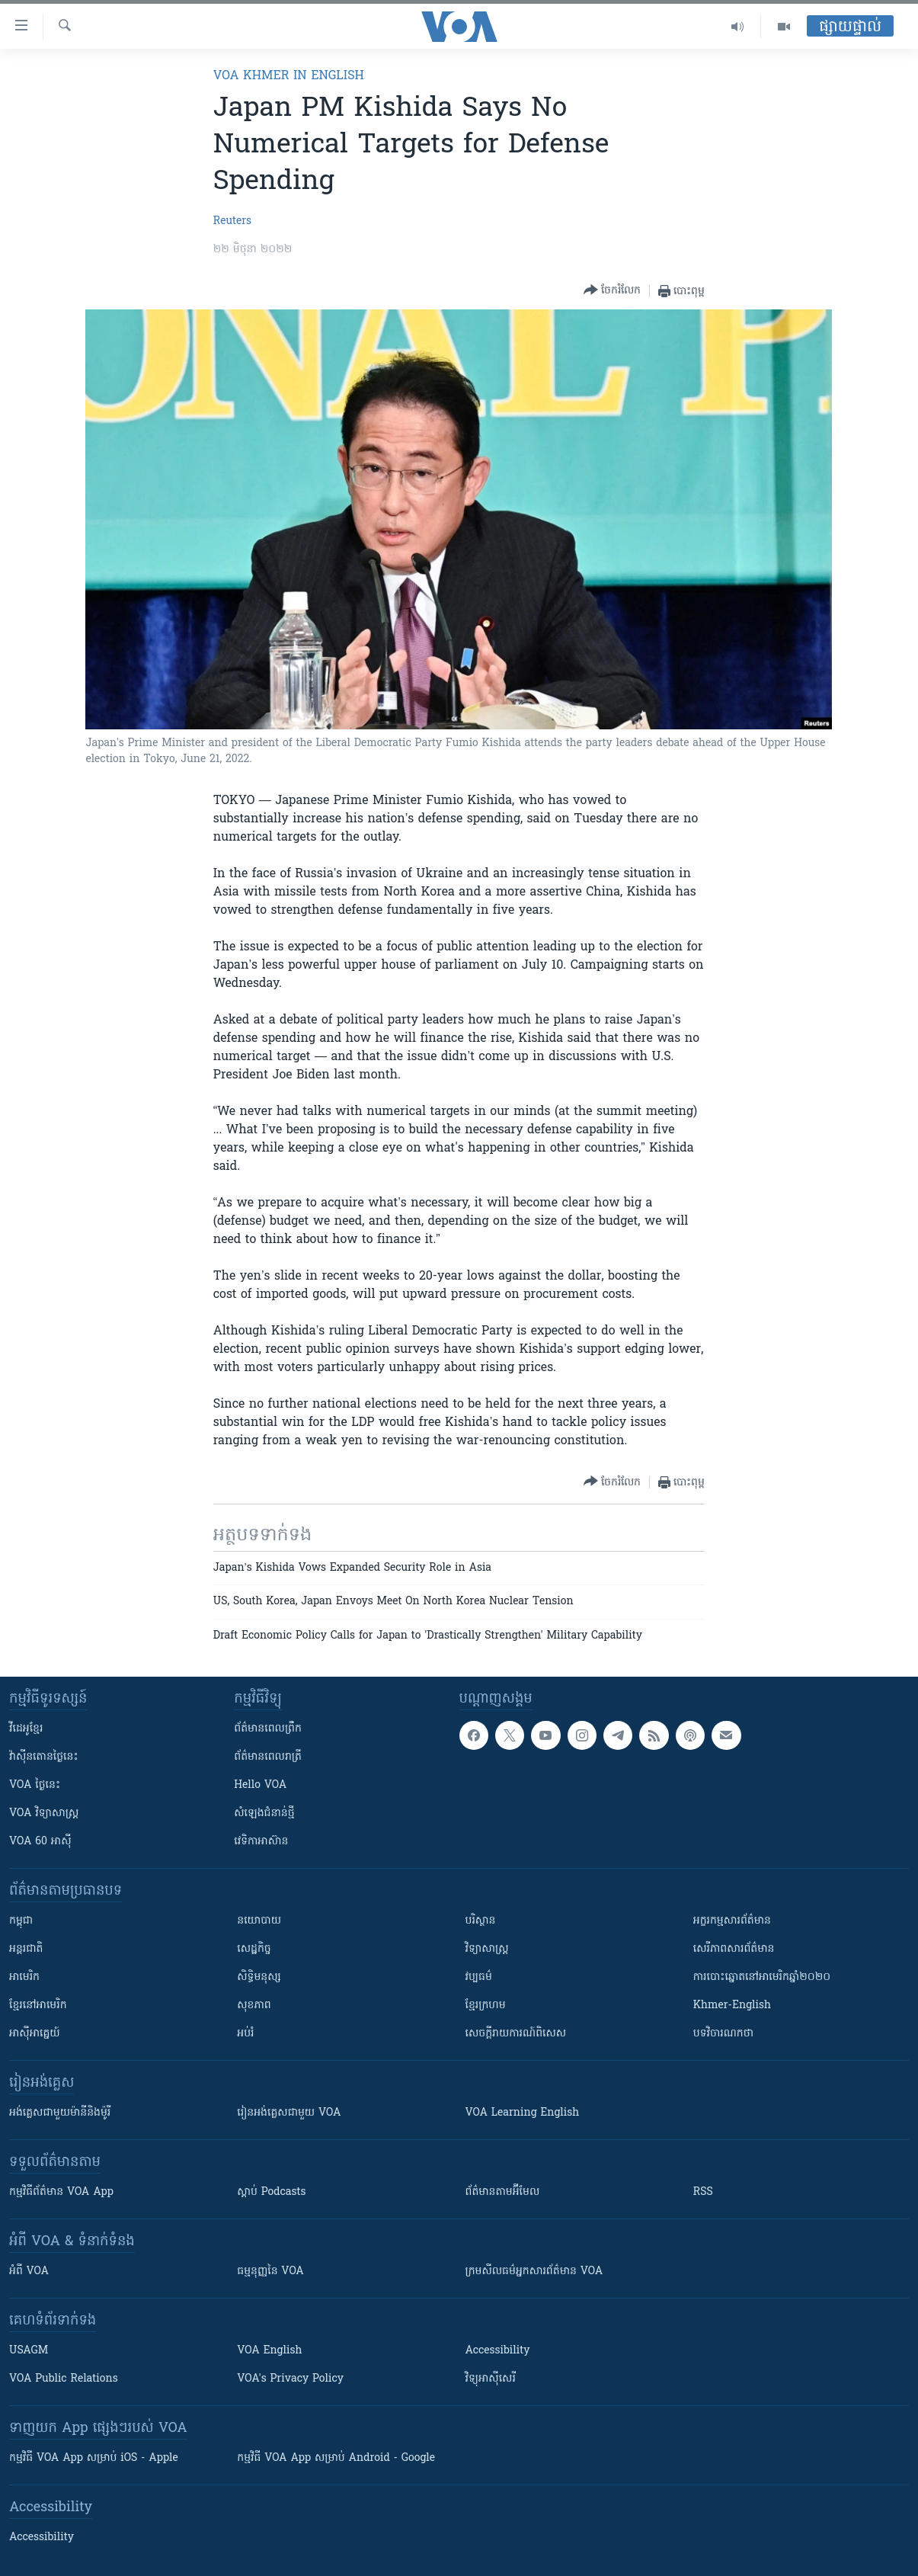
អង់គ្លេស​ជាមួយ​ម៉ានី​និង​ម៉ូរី (59, 2113)
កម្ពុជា (21, 1921)
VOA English (269, 2351)
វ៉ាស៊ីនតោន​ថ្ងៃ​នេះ (43, 1757)
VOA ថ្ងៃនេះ (34, 1785)
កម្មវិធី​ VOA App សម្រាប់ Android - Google (336, 2458)
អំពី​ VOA (29, 2272)
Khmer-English (732, 2006)
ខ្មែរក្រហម (485, 2006)
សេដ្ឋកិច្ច (253, 1949)
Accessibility (497, 2351)
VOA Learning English (522, 2113)
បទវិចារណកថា (723, 2034)
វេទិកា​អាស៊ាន (261, 1842)
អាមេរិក (24, 1977)
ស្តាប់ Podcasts (271, 2192)
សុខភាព (253, 2006)
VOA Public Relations (63, 2379)
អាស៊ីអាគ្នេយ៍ (34, 2034)
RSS (703, 2192)
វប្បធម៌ (478, 1977)
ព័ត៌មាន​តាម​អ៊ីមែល (502, 2192)
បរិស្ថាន (480, 1921)
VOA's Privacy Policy (290, 2379)
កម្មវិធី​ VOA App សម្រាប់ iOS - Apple (93, 2458)
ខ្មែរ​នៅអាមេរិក (38, 2006)
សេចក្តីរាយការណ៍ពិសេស (516, 2034)
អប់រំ (245, 2034)
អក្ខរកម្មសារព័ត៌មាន (732, 1921)
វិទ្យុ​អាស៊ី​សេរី (490, 2379)
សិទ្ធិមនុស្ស (259, 1977)
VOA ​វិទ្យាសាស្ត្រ (43, 1813)
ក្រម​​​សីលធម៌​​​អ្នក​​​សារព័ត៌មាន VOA (534, 2272)
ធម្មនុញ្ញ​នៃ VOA (270, 2272)
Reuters (232, 221)
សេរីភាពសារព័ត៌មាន (734, 1949)
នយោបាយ (259, 1921)
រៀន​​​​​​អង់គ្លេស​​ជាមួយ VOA (289, 2113)
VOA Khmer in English (288, 76)
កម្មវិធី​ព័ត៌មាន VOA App (61, 2192)
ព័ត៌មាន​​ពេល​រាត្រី (268, 1757)
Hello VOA (260, 1785)
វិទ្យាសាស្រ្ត (487, 1949)
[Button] (612, 291)
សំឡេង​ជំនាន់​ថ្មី (264, 1813)
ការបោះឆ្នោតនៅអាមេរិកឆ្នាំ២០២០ (761, 1977)
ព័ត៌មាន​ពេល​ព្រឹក (268, 1729)
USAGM (28, 2351)
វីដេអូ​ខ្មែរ (26, 1729)
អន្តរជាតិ (26, 1949)
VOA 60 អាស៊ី (40, 1842)
